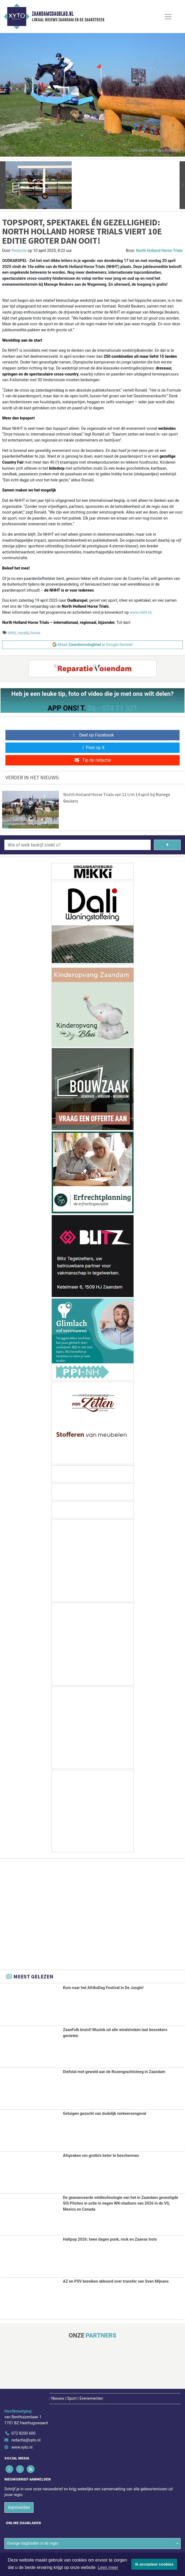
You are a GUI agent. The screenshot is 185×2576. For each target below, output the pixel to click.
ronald (23, 633)
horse (35, 633)
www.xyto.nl (21, 2447)
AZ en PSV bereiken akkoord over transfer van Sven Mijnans (116, 2281)
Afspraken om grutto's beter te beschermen (101, 2155)
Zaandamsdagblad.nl (53, 14)
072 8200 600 (23, 2433)
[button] (2, 185)
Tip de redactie (92, 760)
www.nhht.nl (140, 612)
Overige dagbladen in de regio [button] (32, 2543)
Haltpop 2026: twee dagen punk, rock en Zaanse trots (110, 2239)
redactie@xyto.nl (26, 2440)
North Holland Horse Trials (159, 250)
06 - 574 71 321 (112, 708)
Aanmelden (19, 2507)
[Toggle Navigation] (168, 17)
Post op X (92, 747)
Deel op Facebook (92, 735)
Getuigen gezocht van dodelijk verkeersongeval (104, 2113)
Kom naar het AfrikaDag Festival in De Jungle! (103, 1987)
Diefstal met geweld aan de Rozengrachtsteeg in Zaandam (114, 2072)
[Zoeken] (167, 845)
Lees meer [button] (108, 2567)
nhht (12, 633)
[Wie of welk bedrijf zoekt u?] (77, 845)
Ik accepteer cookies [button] (154, 2564)
